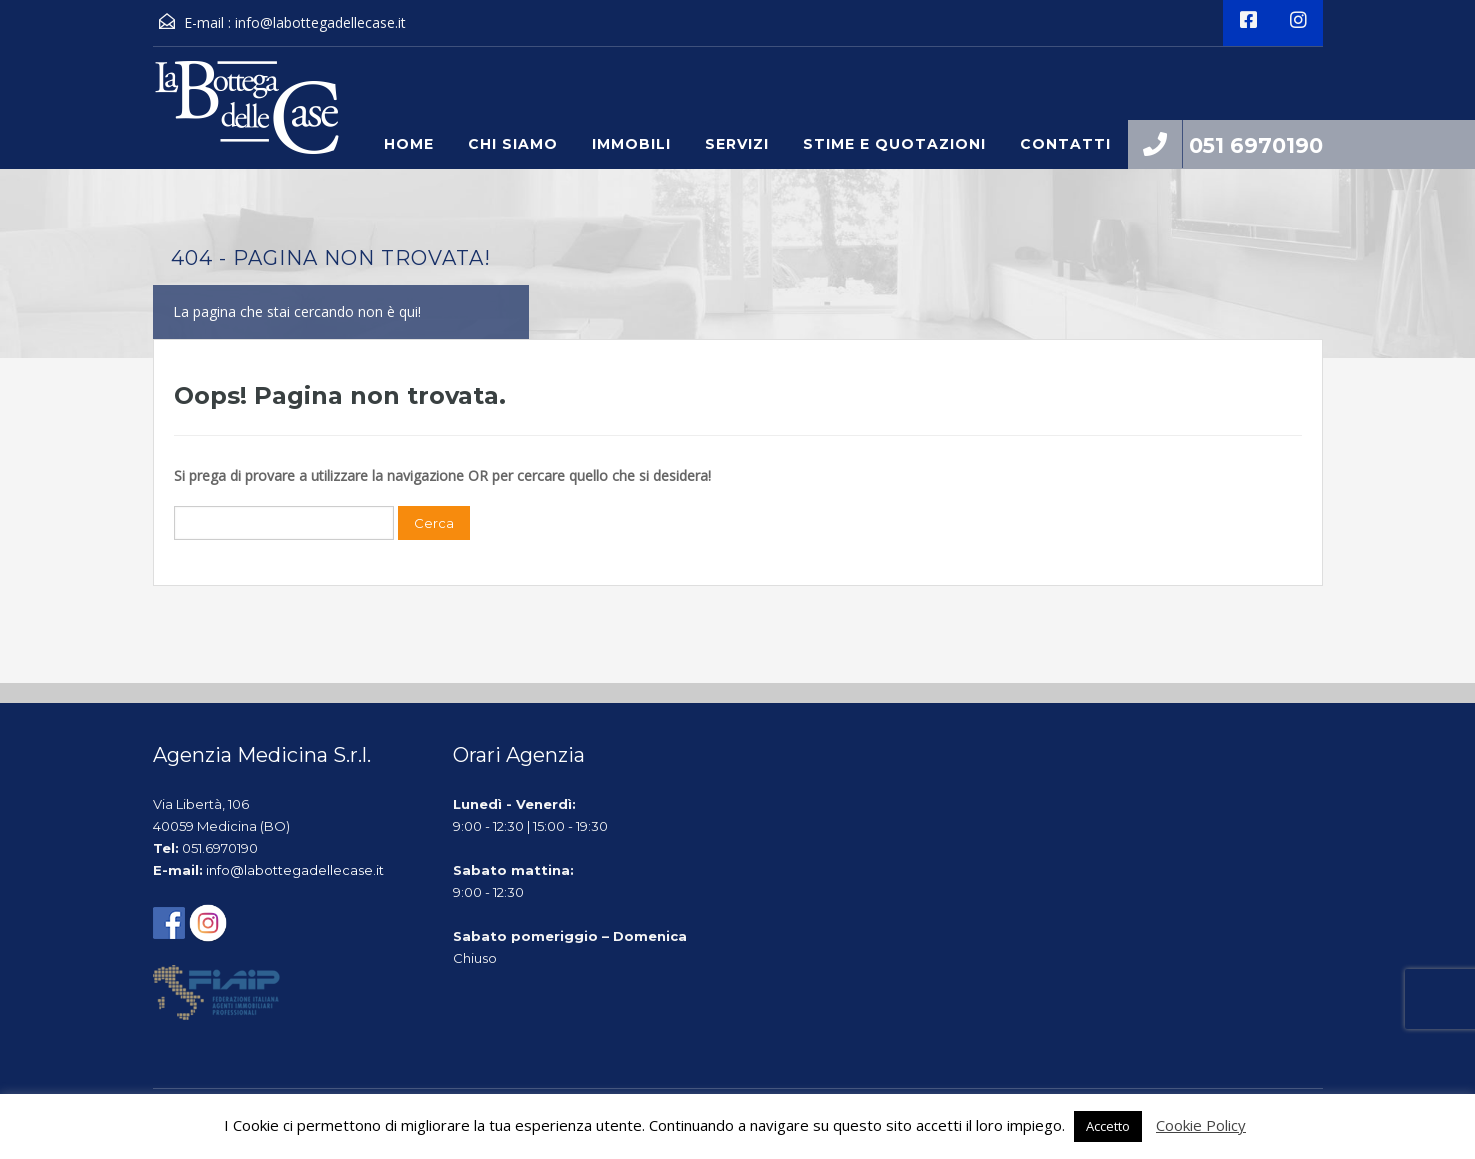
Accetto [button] (1108, 1126)
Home (409, 144)
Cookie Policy (1201, 1125)
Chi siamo (513, 144)
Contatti (1065, 144)
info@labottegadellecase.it (320, 22)
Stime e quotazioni (894, 144)
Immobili (631, 144)
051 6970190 (1256, 145)
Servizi (737, 144)
